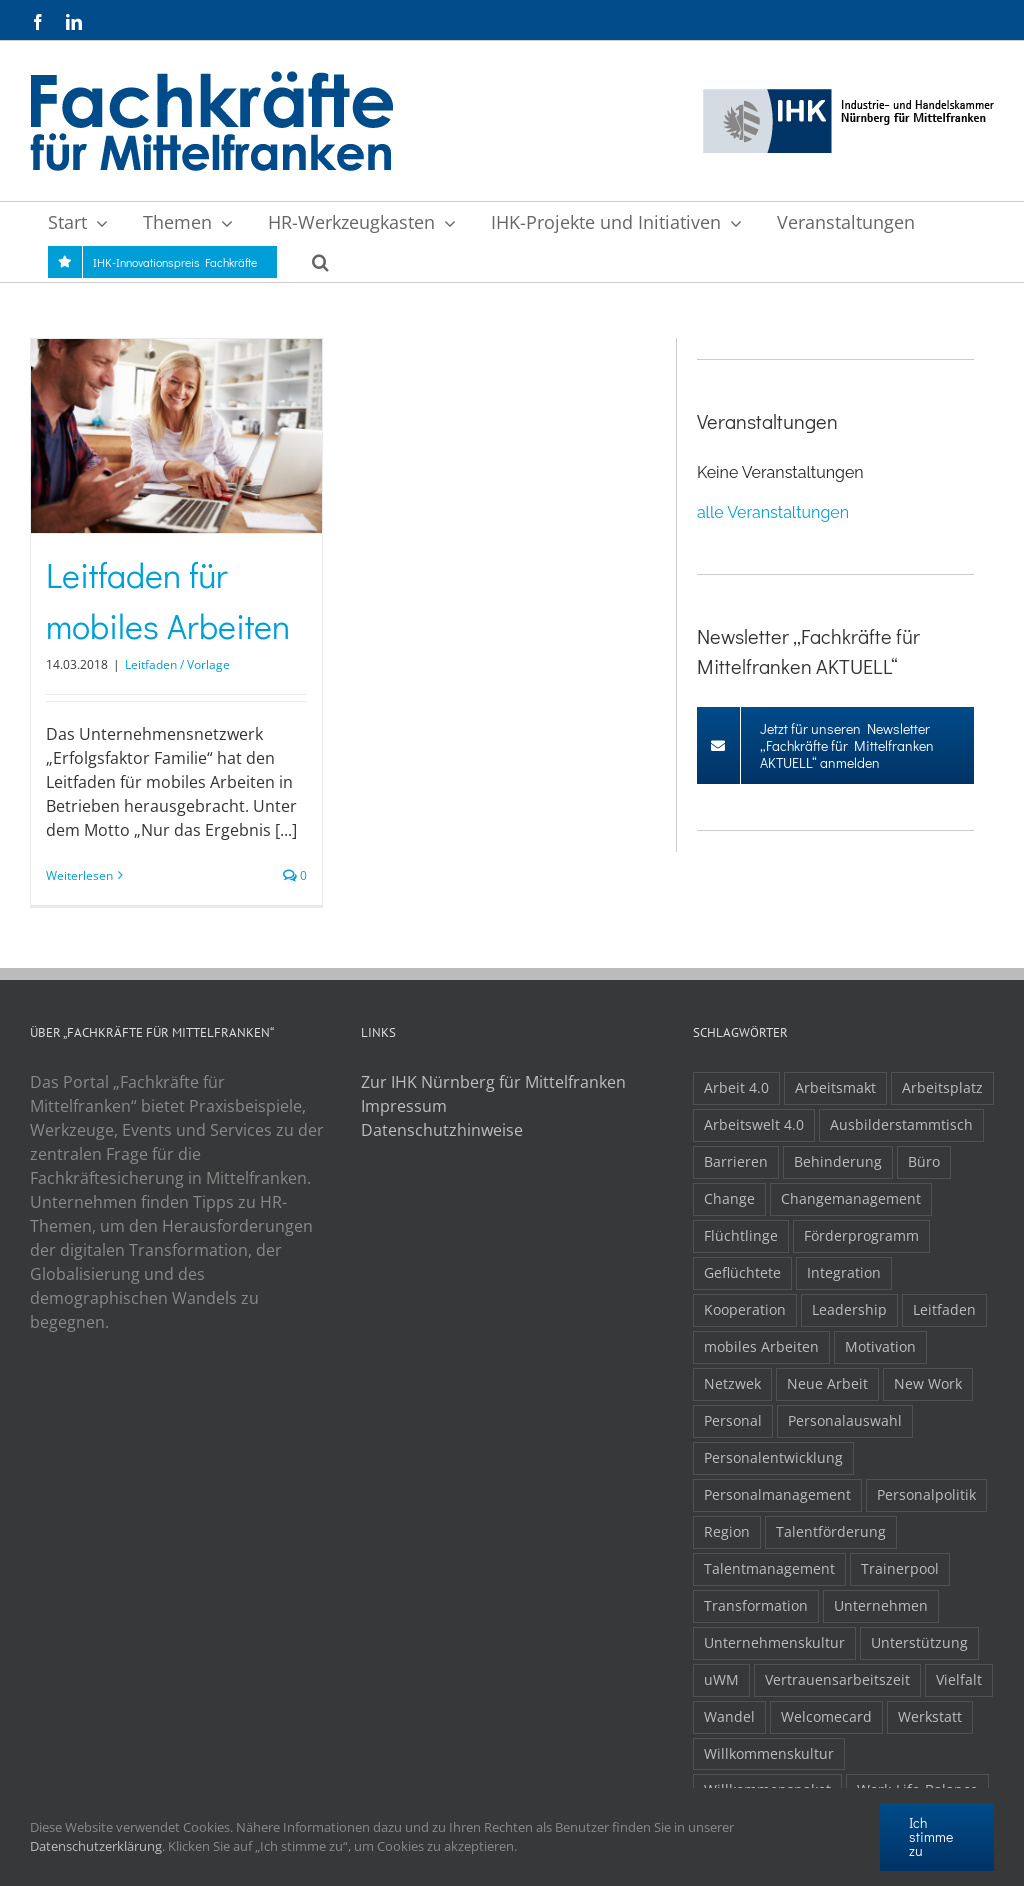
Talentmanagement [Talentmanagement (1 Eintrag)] (769, 1568)
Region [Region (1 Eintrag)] (727, 1531)
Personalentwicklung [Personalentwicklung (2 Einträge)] (773, 1457)
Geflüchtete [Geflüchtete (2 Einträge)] (742, 1272)
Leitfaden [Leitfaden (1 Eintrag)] (944, 1309)
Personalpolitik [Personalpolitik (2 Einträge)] (926, 1494)
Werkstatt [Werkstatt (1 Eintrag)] (930, 1716)
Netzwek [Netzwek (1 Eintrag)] (732, 1383)
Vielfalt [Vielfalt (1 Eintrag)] (959, 1679)
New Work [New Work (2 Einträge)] (928, 1383)
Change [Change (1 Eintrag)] (729, 1198)
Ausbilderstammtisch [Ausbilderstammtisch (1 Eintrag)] (901, 1124)
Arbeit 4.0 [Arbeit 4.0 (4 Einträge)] (736, 1087)
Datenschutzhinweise (442, 1130)
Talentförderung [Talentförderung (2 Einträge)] (831, 1531)
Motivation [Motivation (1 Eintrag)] (880, 1346)
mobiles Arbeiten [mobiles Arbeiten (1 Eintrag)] (761, 1346)
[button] (320, 262)
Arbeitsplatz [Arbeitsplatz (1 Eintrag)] (942, 1087)
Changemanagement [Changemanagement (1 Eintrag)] (851, 1198)
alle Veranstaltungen (773, 512)
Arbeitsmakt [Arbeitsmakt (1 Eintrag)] (835, 1087)
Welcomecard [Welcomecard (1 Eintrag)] (826, 1716)
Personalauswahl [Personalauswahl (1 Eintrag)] (845, 1420)
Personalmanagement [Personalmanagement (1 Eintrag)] (777, 1494)
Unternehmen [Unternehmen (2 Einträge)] (881, 1605)
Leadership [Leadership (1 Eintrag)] (849, 1309)
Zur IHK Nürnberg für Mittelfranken (493, 1082)
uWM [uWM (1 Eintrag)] (721, 1679)
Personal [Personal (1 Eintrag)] (733, 1420)
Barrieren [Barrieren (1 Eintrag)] (736, 1161)
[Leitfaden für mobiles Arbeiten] (176, 436)
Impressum (404, 1106)
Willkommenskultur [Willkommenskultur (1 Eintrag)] (769, 1753)
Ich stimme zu (931, 1836)
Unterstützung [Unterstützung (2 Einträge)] (919, 1642)
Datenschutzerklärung (96, 1846)
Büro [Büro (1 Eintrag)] (924, 1161)
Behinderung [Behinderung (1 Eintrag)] (838, 1161)
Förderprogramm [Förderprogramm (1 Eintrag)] (861, 1235)
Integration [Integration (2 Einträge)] (844, 1272)
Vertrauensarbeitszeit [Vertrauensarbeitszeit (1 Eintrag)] (837, 1679)
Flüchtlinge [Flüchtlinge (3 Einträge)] (741, 1235)
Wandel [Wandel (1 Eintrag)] (729, 1716)
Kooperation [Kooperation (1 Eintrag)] (745, 1309)
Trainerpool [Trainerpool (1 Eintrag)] (900, 1568)
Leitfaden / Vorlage (177, 664)
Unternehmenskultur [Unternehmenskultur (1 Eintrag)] (774, 1642)
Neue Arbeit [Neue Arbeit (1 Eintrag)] (827, 1383)
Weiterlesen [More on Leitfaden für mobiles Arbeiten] (79, 875)
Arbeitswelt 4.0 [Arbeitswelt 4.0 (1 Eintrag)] (754, 1124)
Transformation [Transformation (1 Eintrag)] (756, 1605)
